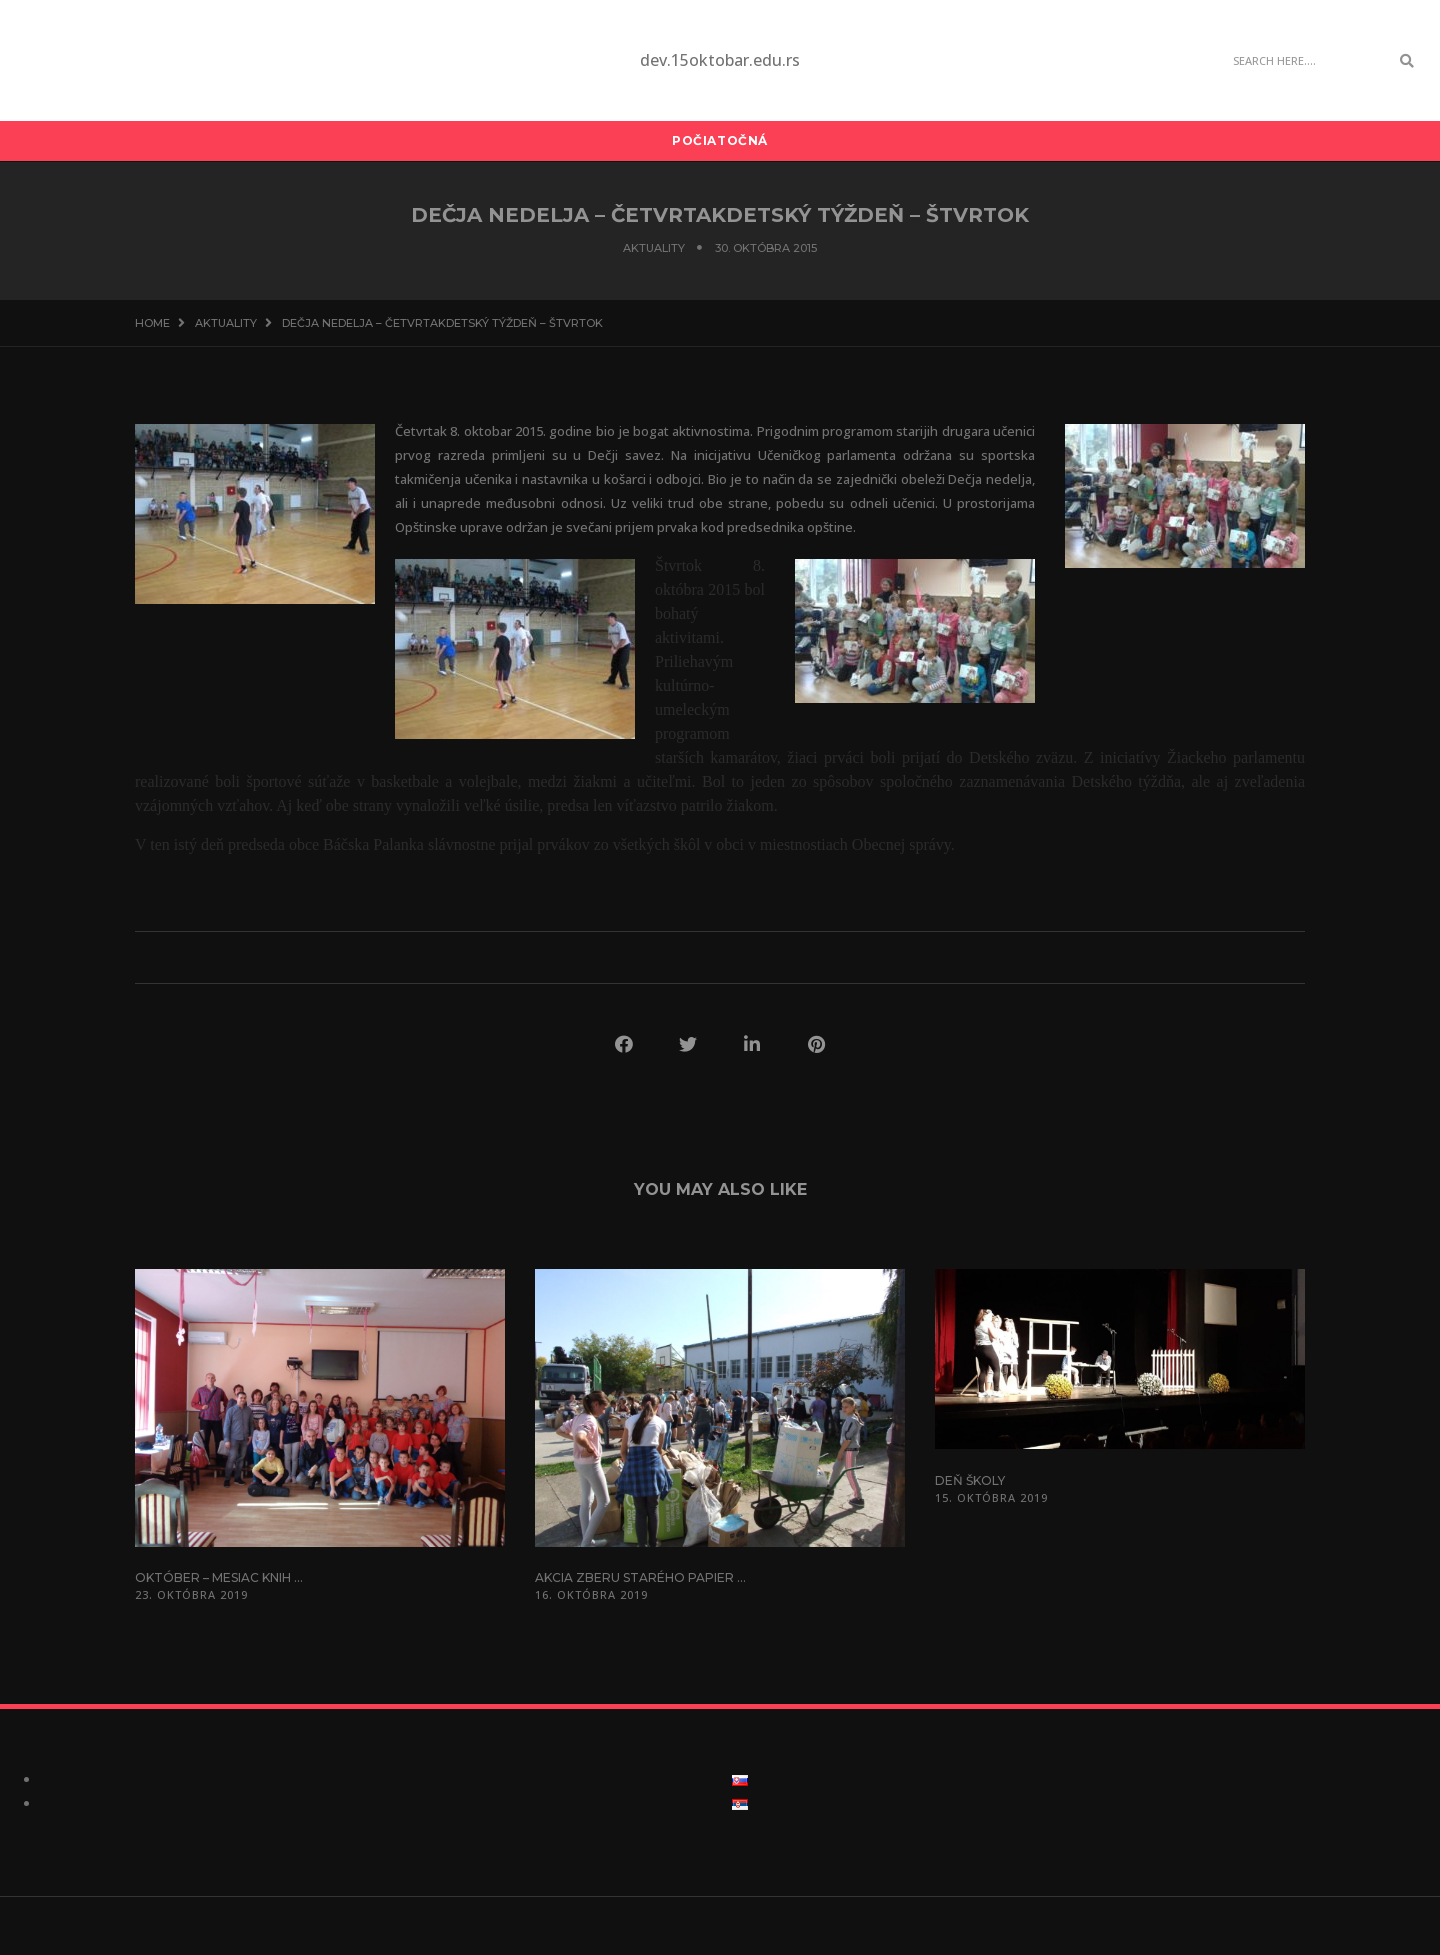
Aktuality (654, 248)
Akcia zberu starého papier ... (640, 1577)
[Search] (1306, 61)
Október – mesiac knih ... (219, 1577)
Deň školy (970, 1480)
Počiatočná (720, 140)
